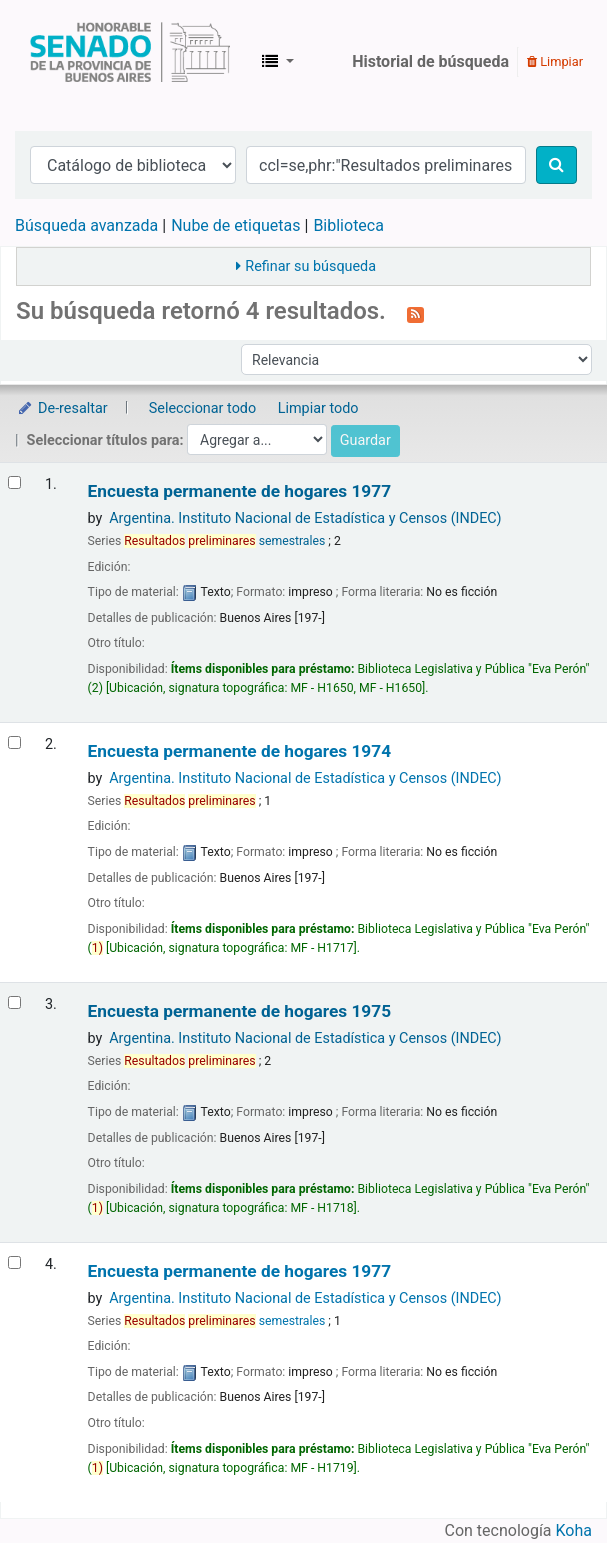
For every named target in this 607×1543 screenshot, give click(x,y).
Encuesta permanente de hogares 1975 (239, 1011)
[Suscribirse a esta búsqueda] (415, 313)
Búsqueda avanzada (86, 225)
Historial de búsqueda (430, 61)
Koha (574, 1530)
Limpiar (555, 61)
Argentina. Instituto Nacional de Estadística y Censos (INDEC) (305, 518)
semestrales (224, 541)
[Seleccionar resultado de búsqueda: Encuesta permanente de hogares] (14, 482)
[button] (278, 62)
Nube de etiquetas (235, 225)
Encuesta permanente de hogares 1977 (239, 491)
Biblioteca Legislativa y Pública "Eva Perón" (130, 62)
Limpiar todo (318, 408)
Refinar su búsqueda (310, 266)
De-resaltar (62, 408)
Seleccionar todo (202, 408)
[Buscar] (556, 165)
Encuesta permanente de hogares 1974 (239, 751)
